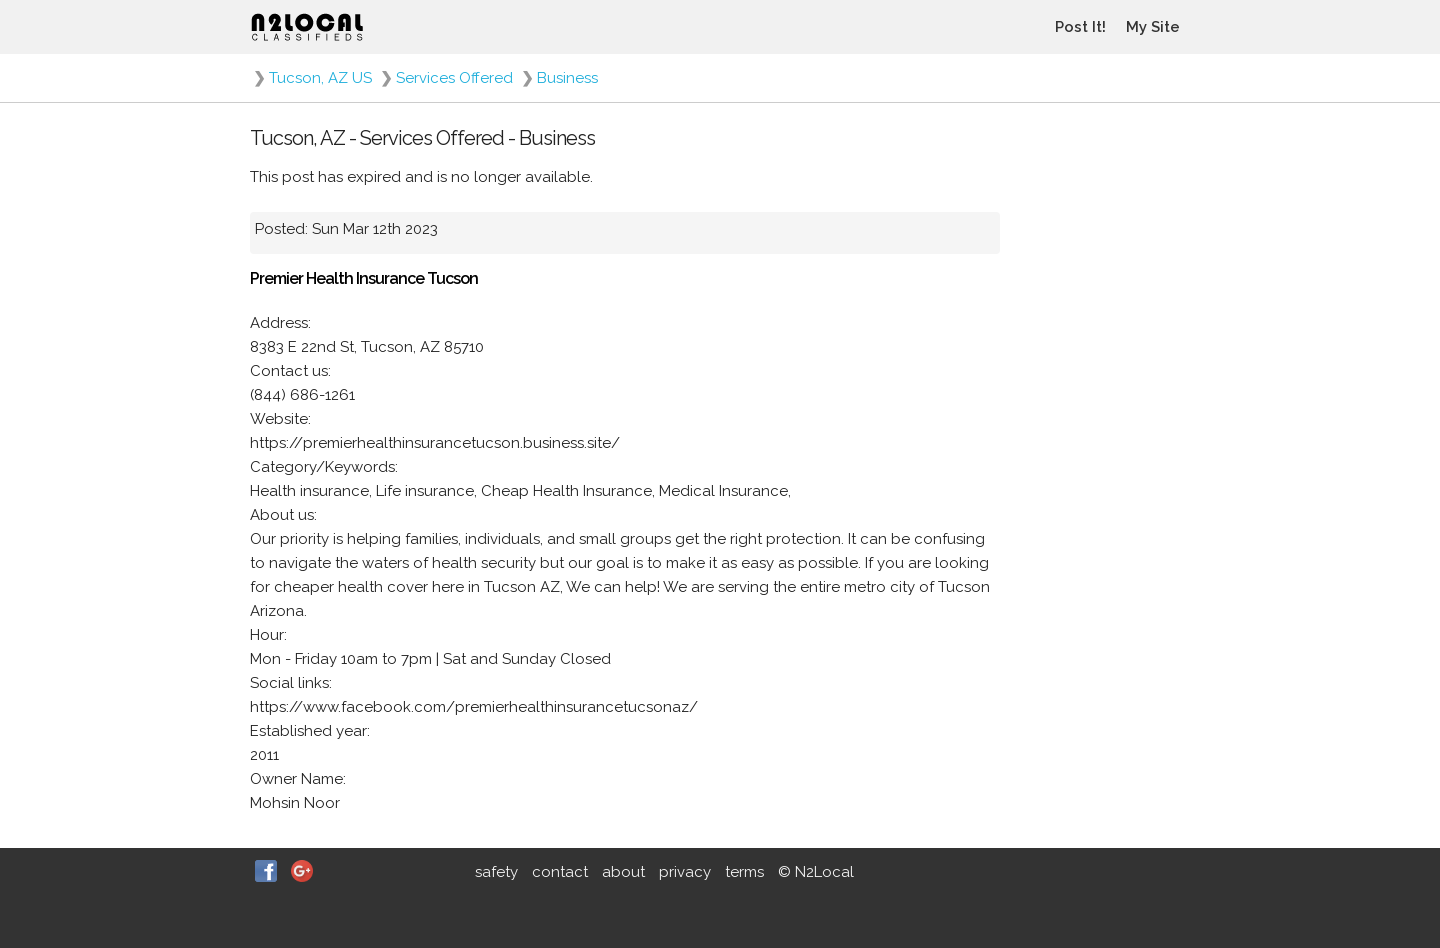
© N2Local (816, 872)
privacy (685, 872)
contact (560, 872)
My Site (1153, 27)
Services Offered (454, 78)
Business (567, 78)
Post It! (1080, 27)
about (623, 872)
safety (496, 872)
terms (744, 872)
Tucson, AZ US (320, 78)
